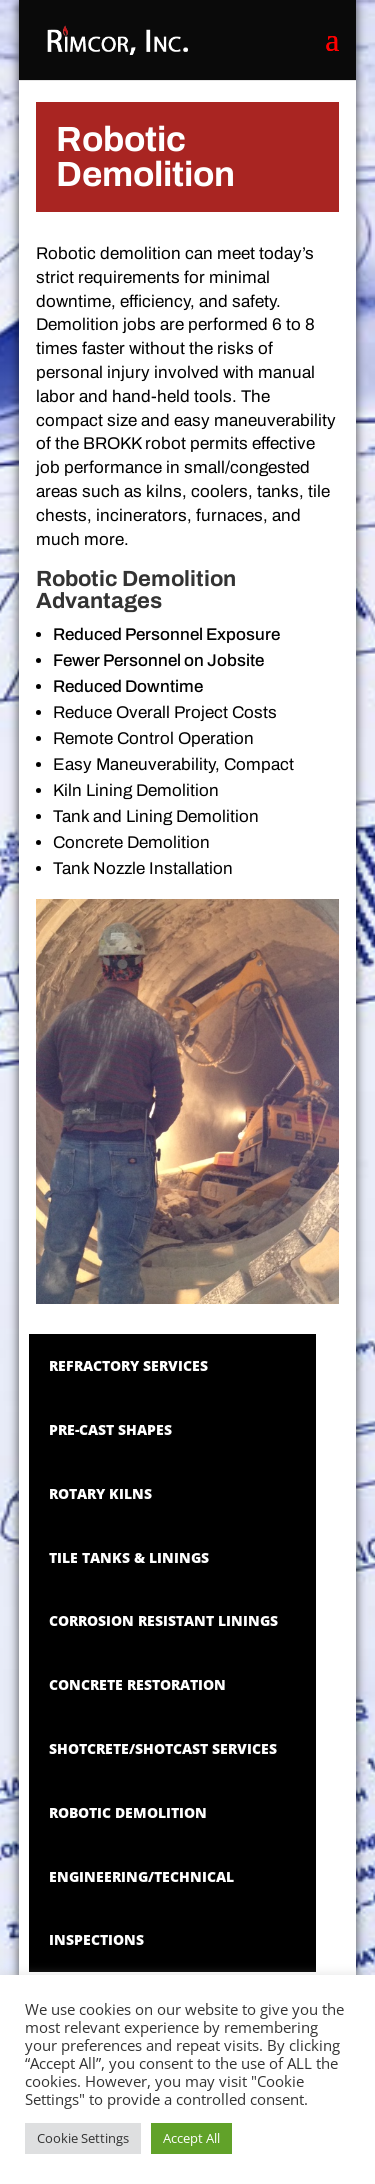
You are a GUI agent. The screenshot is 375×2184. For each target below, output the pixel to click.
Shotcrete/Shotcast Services (163, 1748)
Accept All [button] (191, 2138)
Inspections (96, 1939)
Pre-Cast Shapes (110, 1429)
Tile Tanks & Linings (129, 1557)
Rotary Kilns (100, 1493)
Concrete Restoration (137, 1684)
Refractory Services (128, 1365)
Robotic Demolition (128, 1812)
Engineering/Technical (141, 1876)
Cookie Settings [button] (83, 2138)
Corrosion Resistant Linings (163, 1620)
